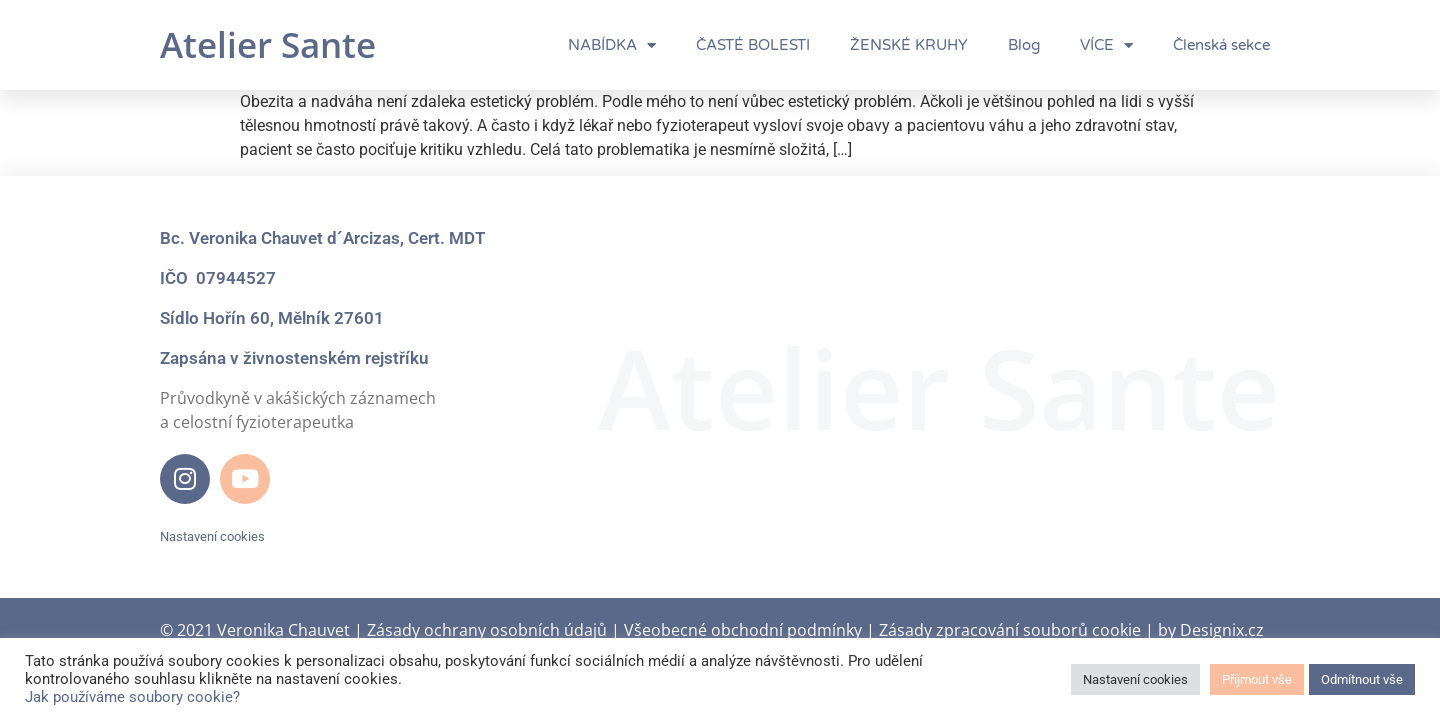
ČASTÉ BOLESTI (753, 45)
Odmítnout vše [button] (1362, 679)
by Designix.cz (1211, 630)
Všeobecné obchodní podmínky (743, 630)
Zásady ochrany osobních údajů (487, 630)
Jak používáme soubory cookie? (132, 697)
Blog (1024, 45)
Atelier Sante (268, 44)
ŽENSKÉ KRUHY (909, 45)
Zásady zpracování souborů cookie (1010, 630)
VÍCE (1106, 45)
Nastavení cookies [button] (212, 536)
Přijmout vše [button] (1257, 679)
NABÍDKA (612, 45)
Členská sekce (1221, 45)
